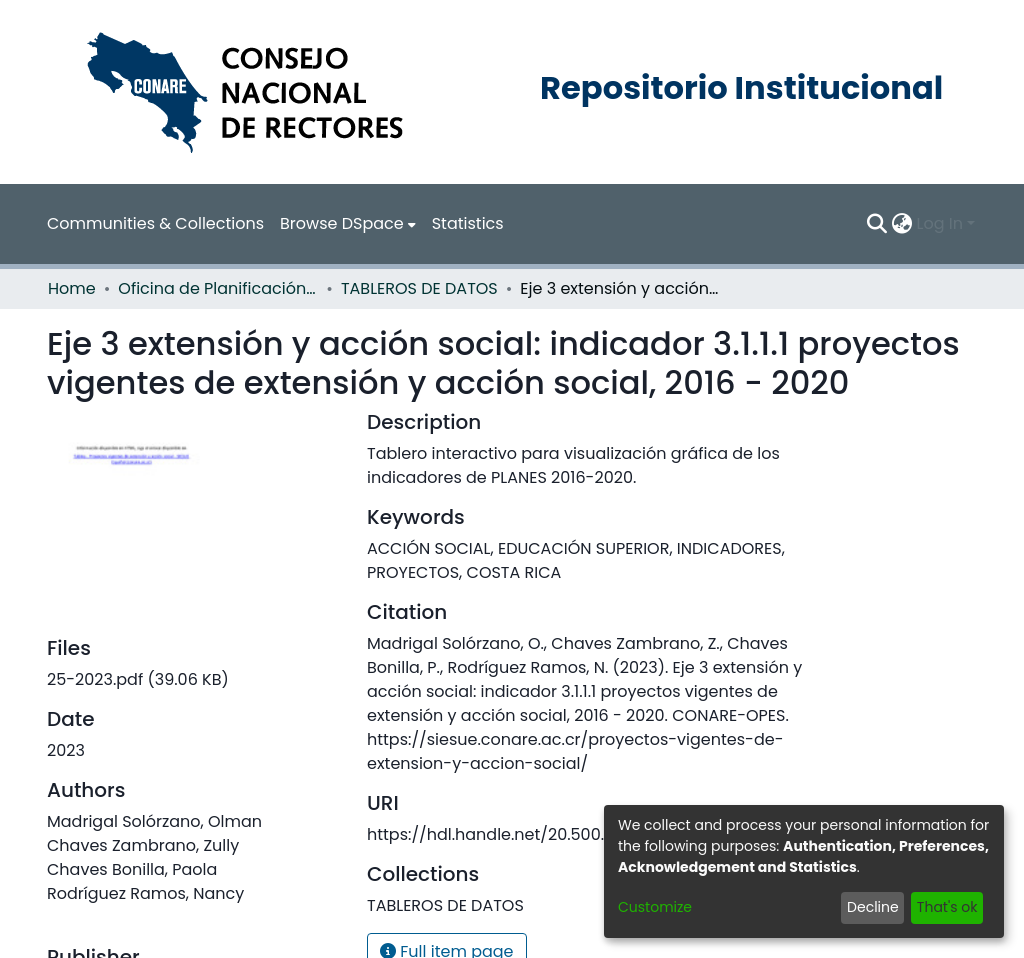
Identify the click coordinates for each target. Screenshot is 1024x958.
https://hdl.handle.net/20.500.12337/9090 (530, 834)
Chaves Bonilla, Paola (132, 869)
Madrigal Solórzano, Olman (154, 821)
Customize (655, 907)
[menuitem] (348, 224)
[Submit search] (877, 224)
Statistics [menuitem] (468, 223)
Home (72, 288)
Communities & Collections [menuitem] (155, 223)
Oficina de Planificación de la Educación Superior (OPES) (218, 288)
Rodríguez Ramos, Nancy (145, 893)
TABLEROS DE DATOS (419, 288)
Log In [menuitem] (940, 223)
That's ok (947, 907)
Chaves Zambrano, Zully (143, 845)
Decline (873, 907)
